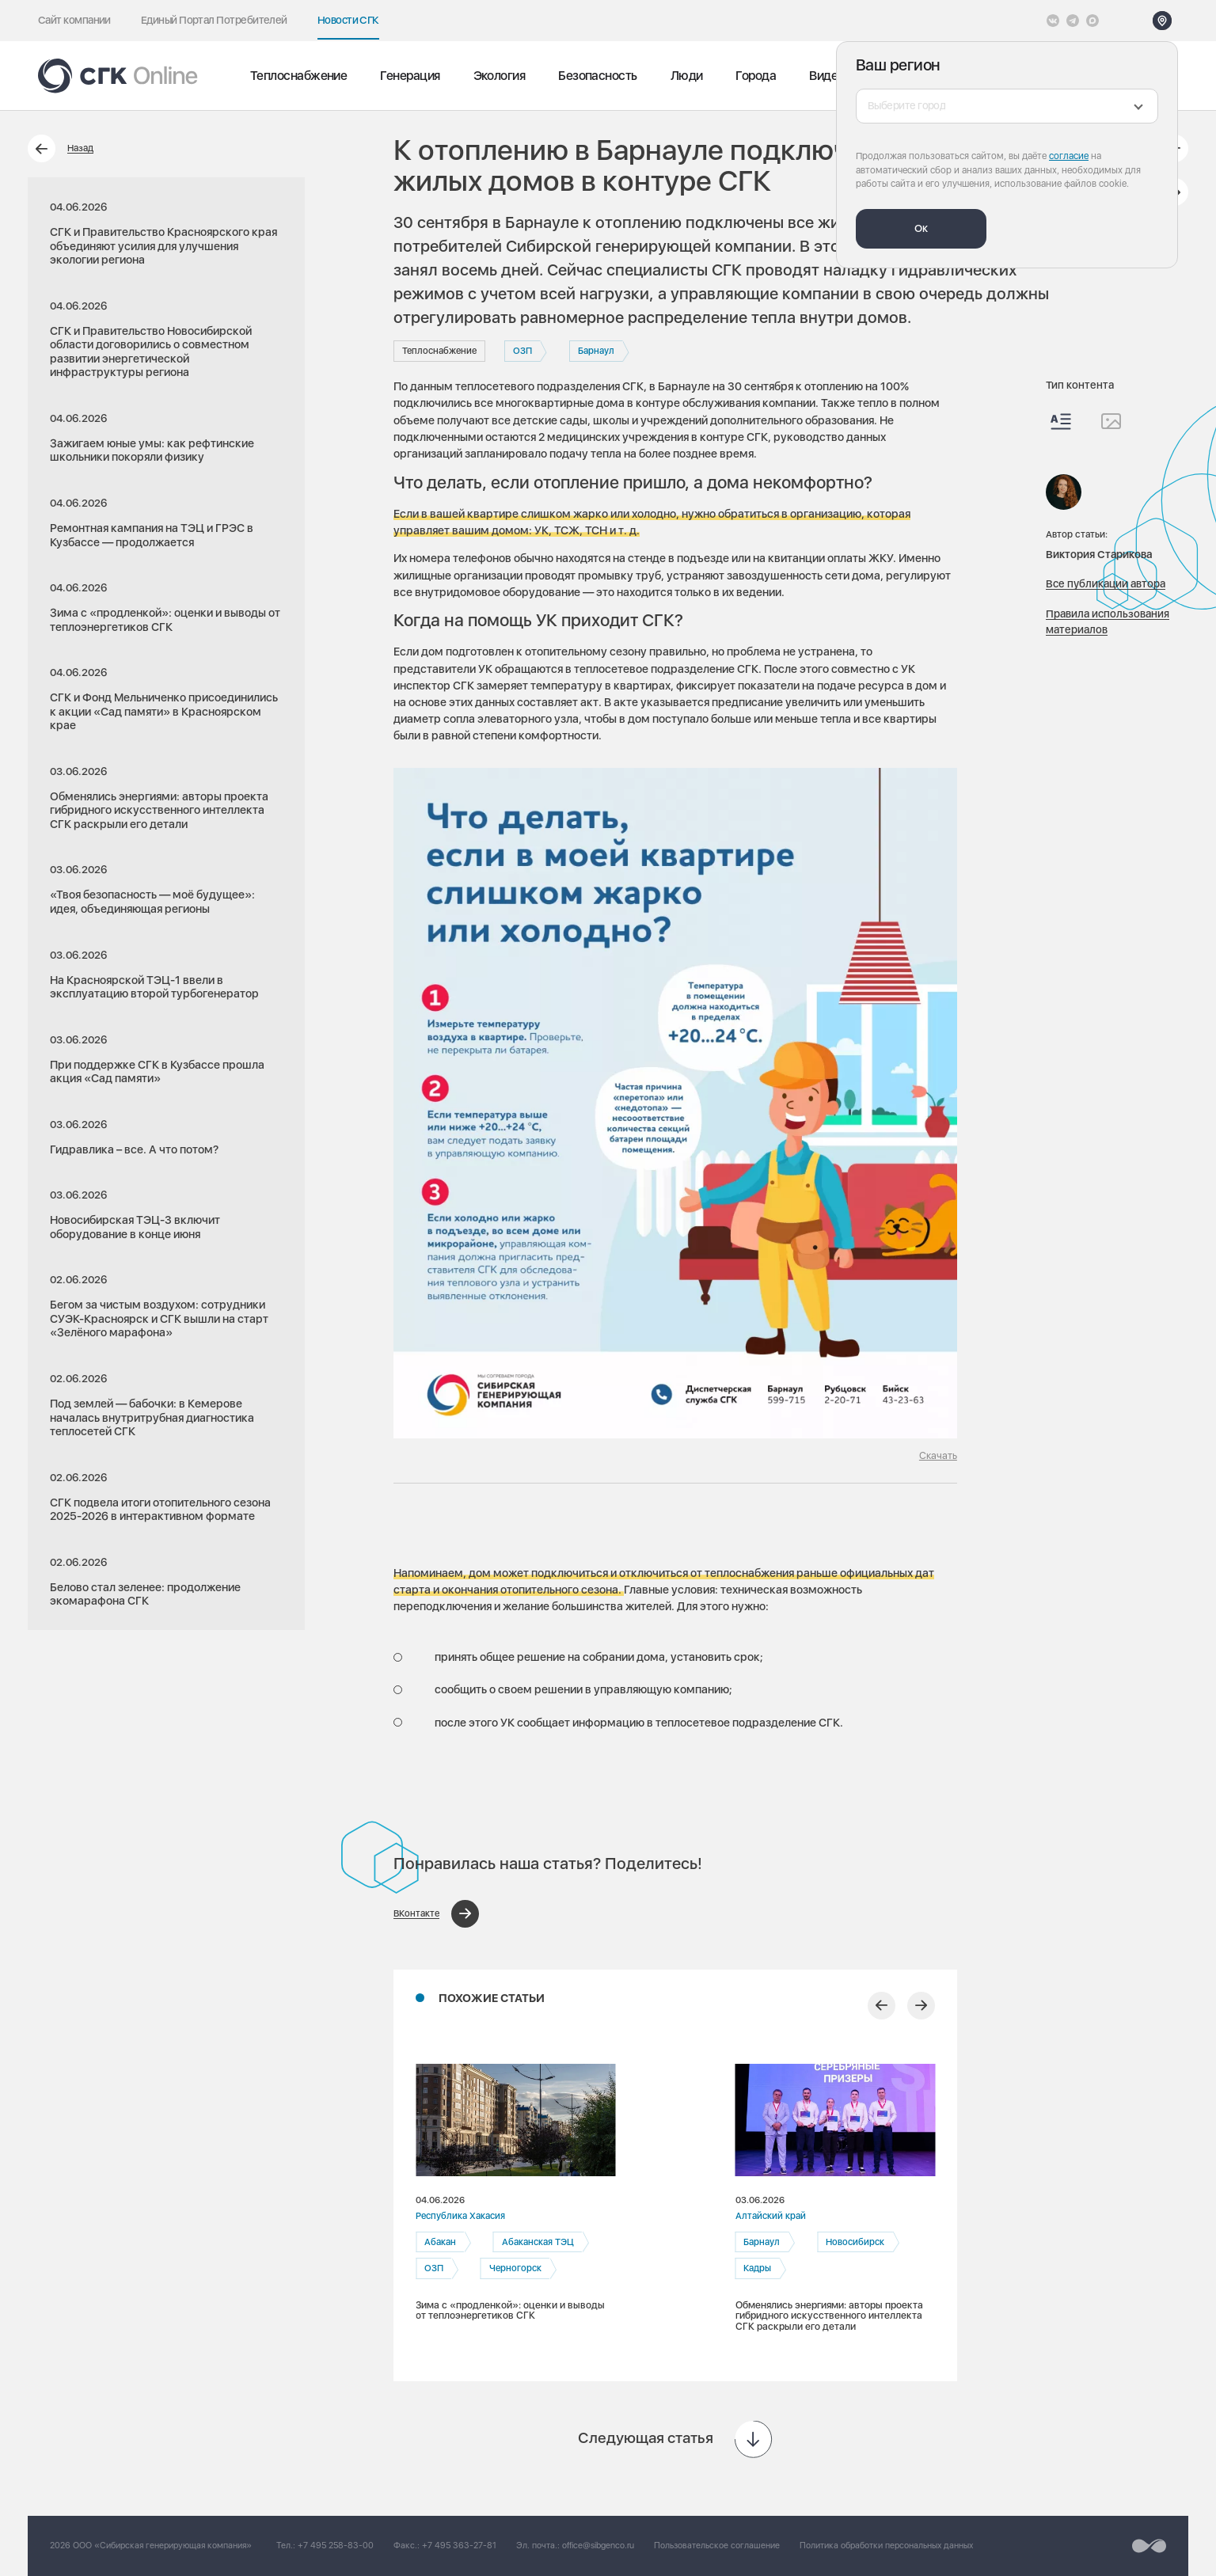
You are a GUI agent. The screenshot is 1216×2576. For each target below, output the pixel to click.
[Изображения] (1111, 421)
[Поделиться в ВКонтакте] (436, 1914)
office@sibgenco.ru (598, 2545)
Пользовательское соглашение (717, 2545)
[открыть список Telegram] (1072, 20)
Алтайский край (770, 2215)
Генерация (409, 75)
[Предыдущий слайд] (881, 2005)
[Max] (1092, 20)
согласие (1069, 155)
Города (755, 75)
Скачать (938, 1455)
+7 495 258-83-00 (336, 2545)
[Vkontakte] (1053, 20)
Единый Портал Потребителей (214, 19)
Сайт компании (74, 19)
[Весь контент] (1061, 421)
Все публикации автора (1105, 583)
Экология (499, 75)
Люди (687, 75)
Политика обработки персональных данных (886, 2545)
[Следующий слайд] (921, 2005)
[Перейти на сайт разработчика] (1149, 2546)
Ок (921, 228)
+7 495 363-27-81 (459, 2545)
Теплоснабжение (298, 75)
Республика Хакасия (460, 2215)
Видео (826, 75)
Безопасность (597, 75)
